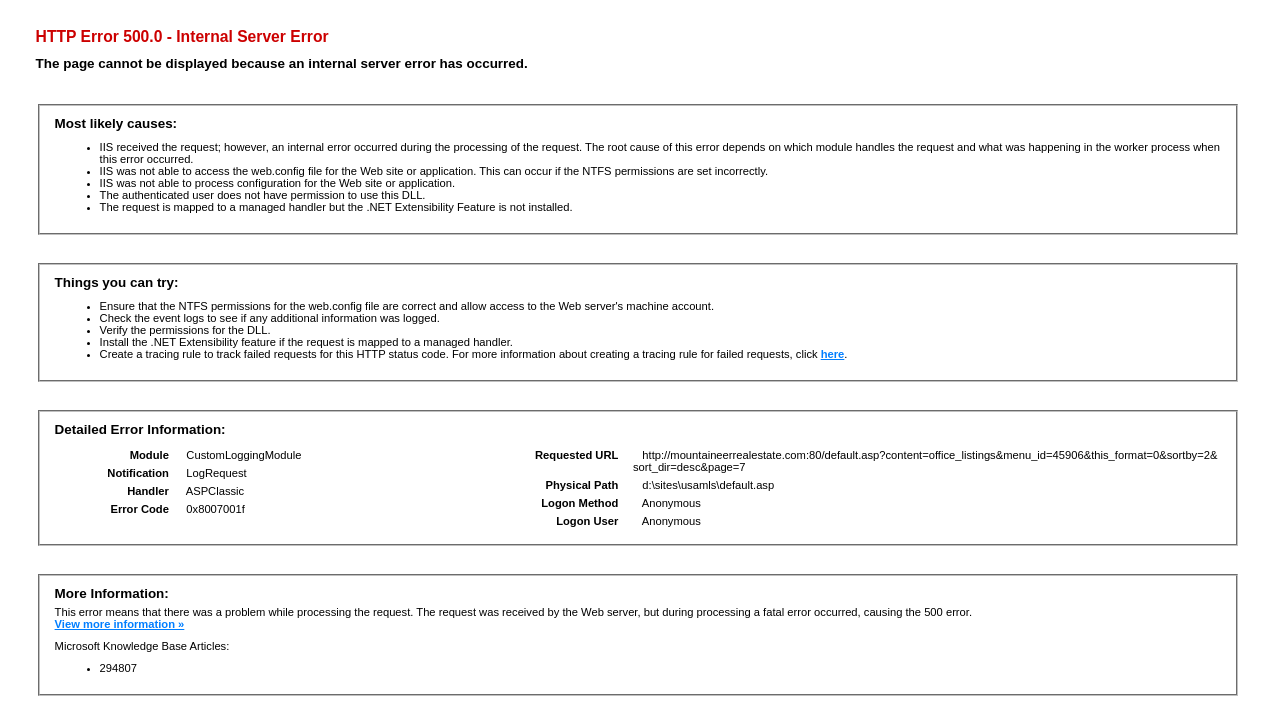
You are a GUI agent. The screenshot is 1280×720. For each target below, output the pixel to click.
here (833, 354)
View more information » (120, 624)
